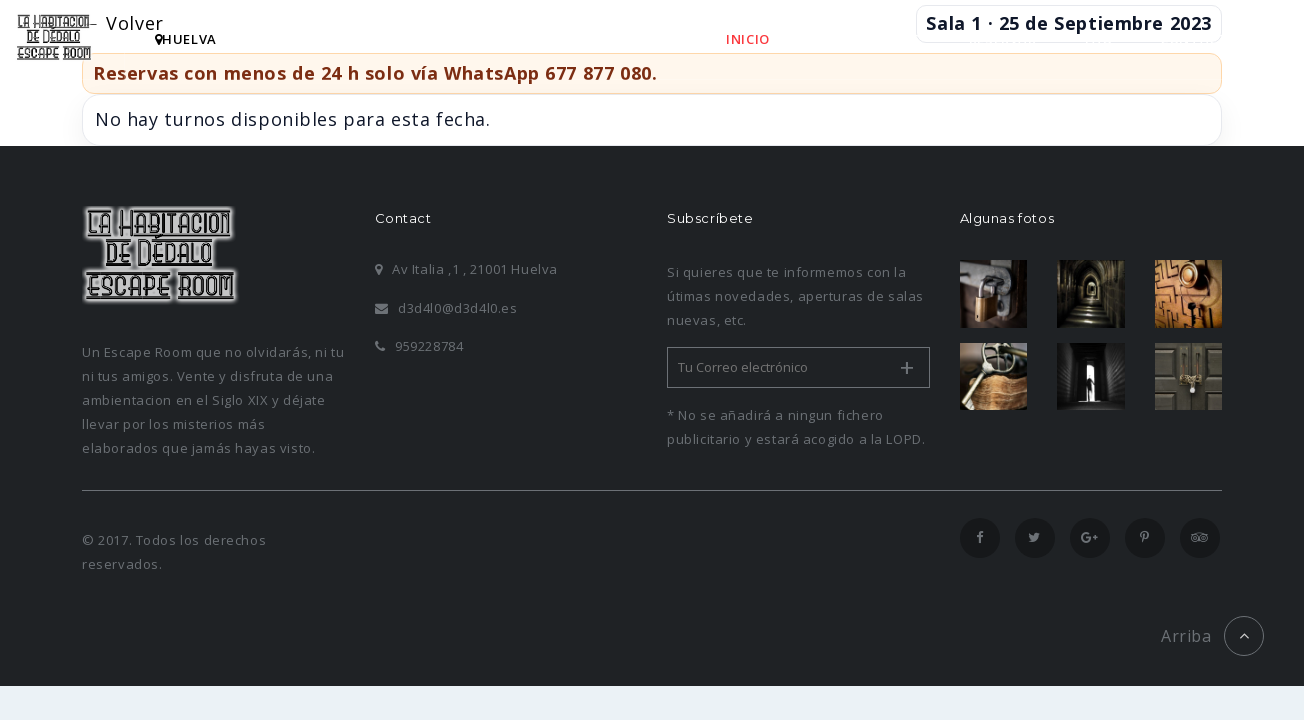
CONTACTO (1199, 39)
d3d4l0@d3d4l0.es (446, 308)
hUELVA (186, 39)
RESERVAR (1003, 39)
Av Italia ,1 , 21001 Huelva (466, 269)
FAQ (1099, 39)
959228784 (419, 346)
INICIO (748, 39)
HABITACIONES (869, 39)
